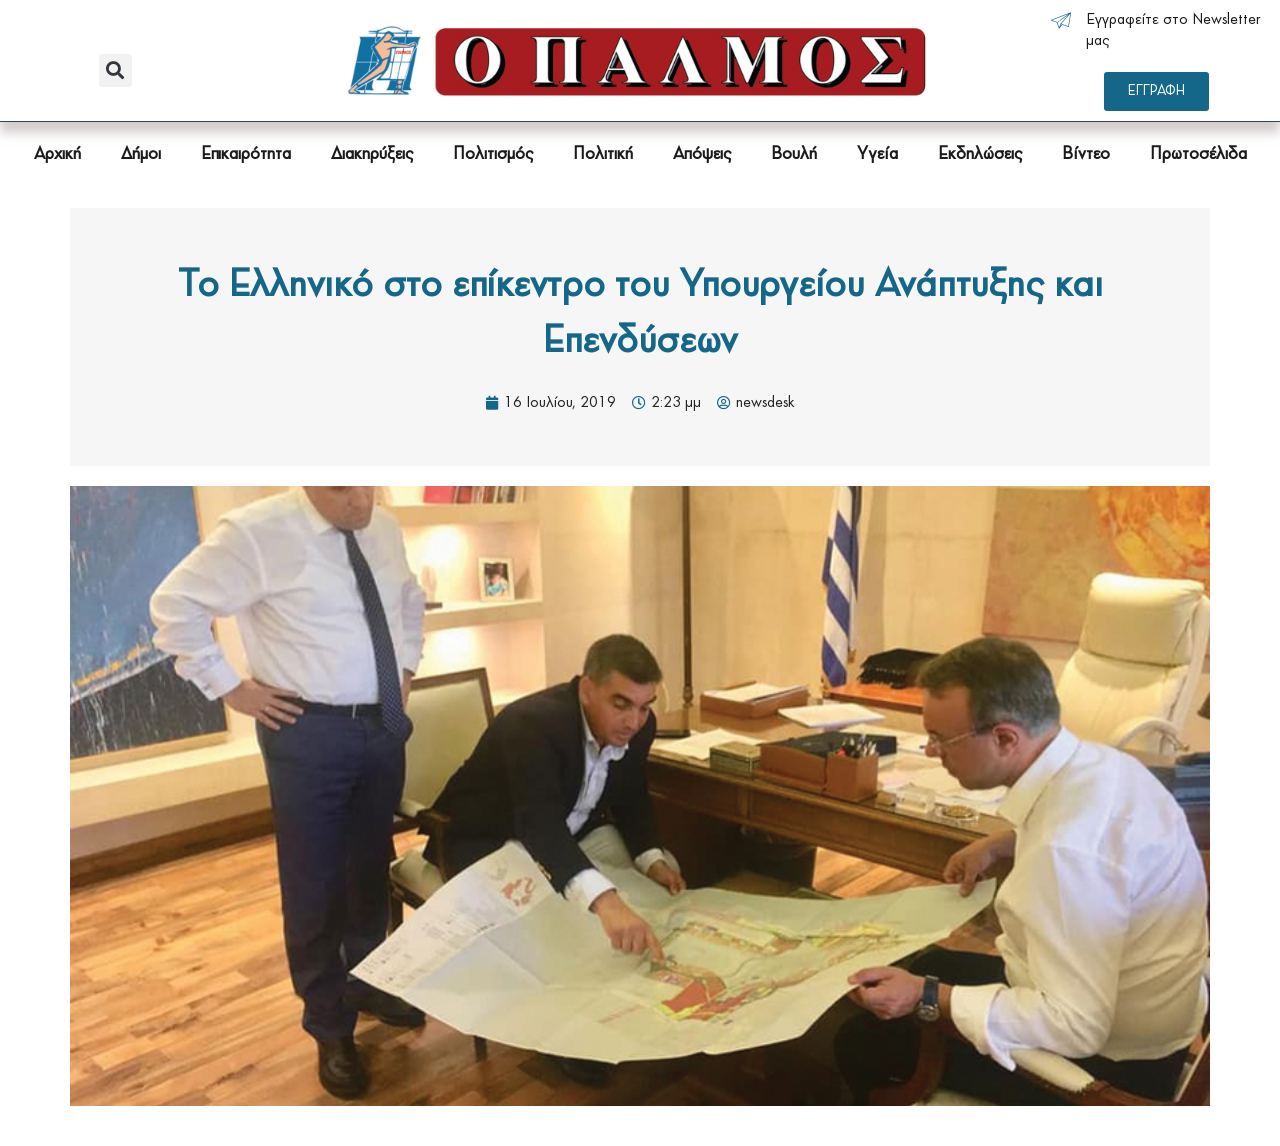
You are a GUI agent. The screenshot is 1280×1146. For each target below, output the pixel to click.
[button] (115, 70)
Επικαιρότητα (246, 154)
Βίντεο (1086, 154)
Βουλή (794, 154)
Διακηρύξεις (372, 154)
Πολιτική (603, 154)
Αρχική (57, 154)
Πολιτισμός (493, 154)
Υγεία (877, 154)
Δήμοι (141, 154)
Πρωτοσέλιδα (1198, 154)
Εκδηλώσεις (980, 154)
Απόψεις (702, 154)
